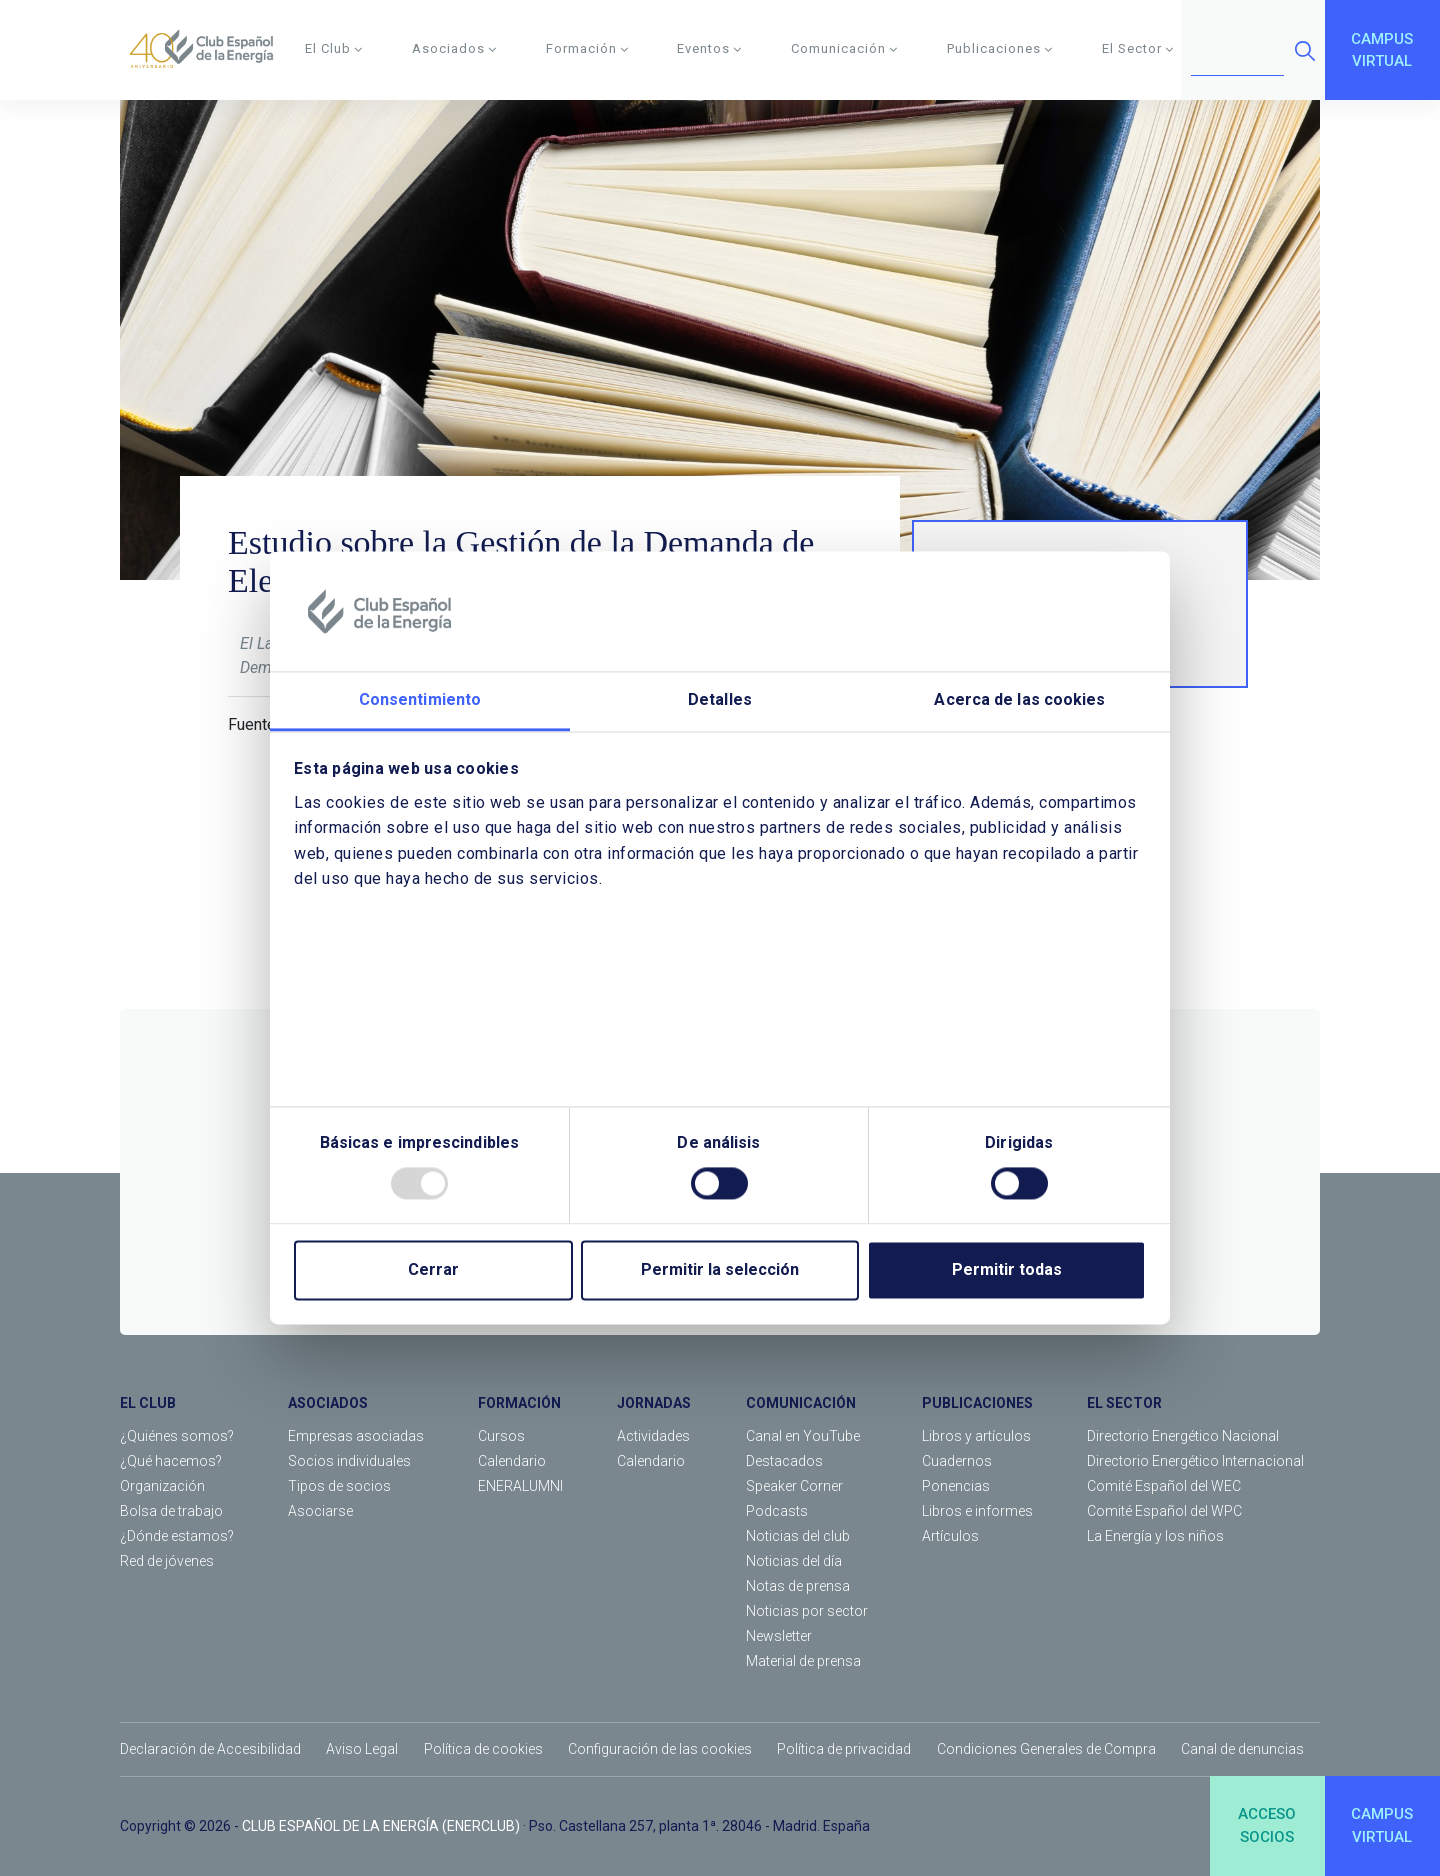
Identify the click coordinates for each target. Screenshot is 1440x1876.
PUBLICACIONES (977, 1403)
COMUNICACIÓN (801, 1403)
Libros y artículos (976, 1436)
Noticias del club (798, 1536)
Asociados (454, 48)
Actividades (653, 1436)
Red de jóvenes (167, 1561)
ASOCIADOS (328, 1403)
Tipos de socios (339, 1486)
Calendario (512, 1461)
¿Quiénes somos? (177, 1436)
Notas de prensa (798, 1586)
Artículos (950, 1536)
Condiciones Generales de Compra (1046, 1749)
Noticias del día (794, 1561)
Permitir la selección (720, 1270)
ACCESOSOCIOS (1267, 1825)
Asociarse (320, 1511)
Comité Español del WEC (1164, 1486)
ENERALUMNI (520, 1486)
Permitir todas (1007, 1270)
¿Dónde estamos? (177, 1536)
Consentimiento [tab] (420, 699)
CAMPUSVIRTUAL (1382, 50)
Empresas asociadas (356, 1436)
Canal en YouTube (803, 1436)
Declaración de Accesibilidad (210, 1749)
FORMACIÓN (519, 1403)
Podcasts (777, 1511)
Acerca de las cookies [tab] (1019, 699)
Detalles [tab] (720, 699)
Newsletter (779, 1636)
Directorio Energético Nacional (1183, 1436)
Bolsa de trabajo (171, 1511)
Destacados (784, 1461)
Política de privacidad (844, 1749)
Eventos (709, 48)
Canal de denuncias (1242, 1749)
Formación (587, 48)
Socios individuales (349, 1461)
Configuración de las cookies (660, 1749)
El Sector (1138, 48)
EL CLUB (148, 1403)
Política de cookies (483, 1749)
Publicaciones (1000, 48)
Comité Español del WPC (1164, 1511)
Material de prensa (803, 1661)
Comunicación (844, 48)
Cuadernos (957, 1461)
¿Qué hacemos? (171, 1461)
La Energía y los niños (1155, 1536)
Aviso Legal (362, 1749)
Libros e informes (977, 1511)
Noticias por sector (807, 1611)
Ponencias (956, 1486)
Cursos (501, 1436)
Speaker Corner (794, 1486)
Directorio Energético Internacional (1195, 1461)
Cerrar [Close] (433, 1270)
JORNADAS (654, 1403)
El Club (334, 48)
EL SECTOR (1124, 1403)
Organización (162, 1486)
